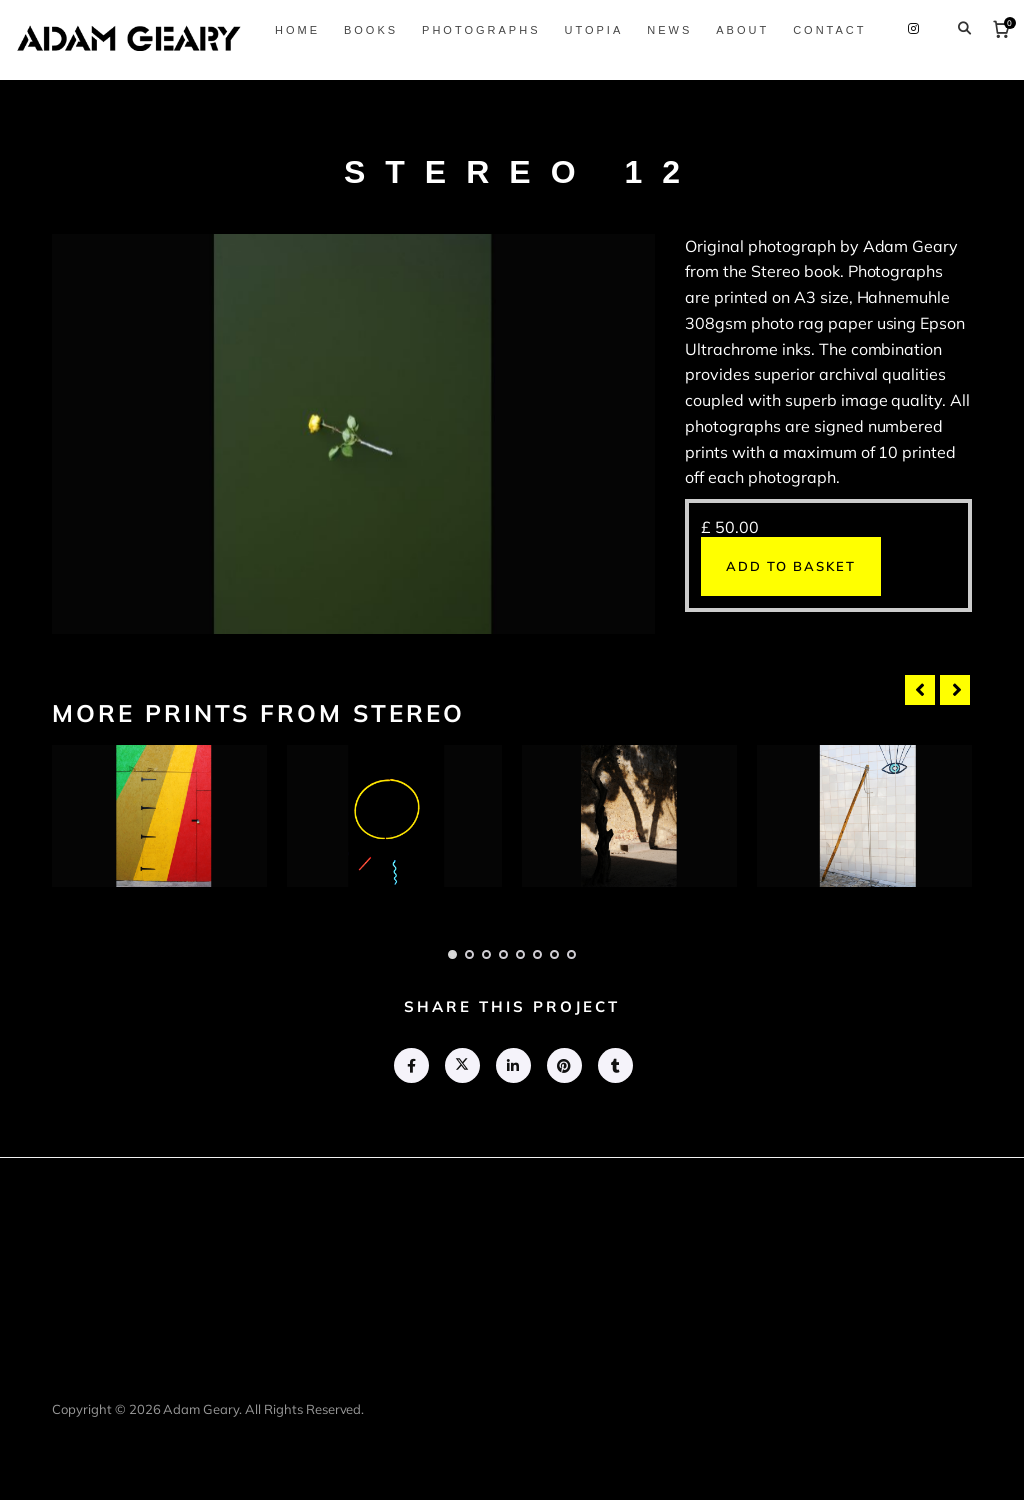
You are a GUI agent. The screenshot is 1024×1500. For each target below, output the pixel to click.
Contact (945, 75)
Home (412, 75)
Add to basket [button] (791, 566)
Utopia (709, 75)
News (785, 75)
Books (486, 75)
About (858, 75)
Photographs (597, 75)
